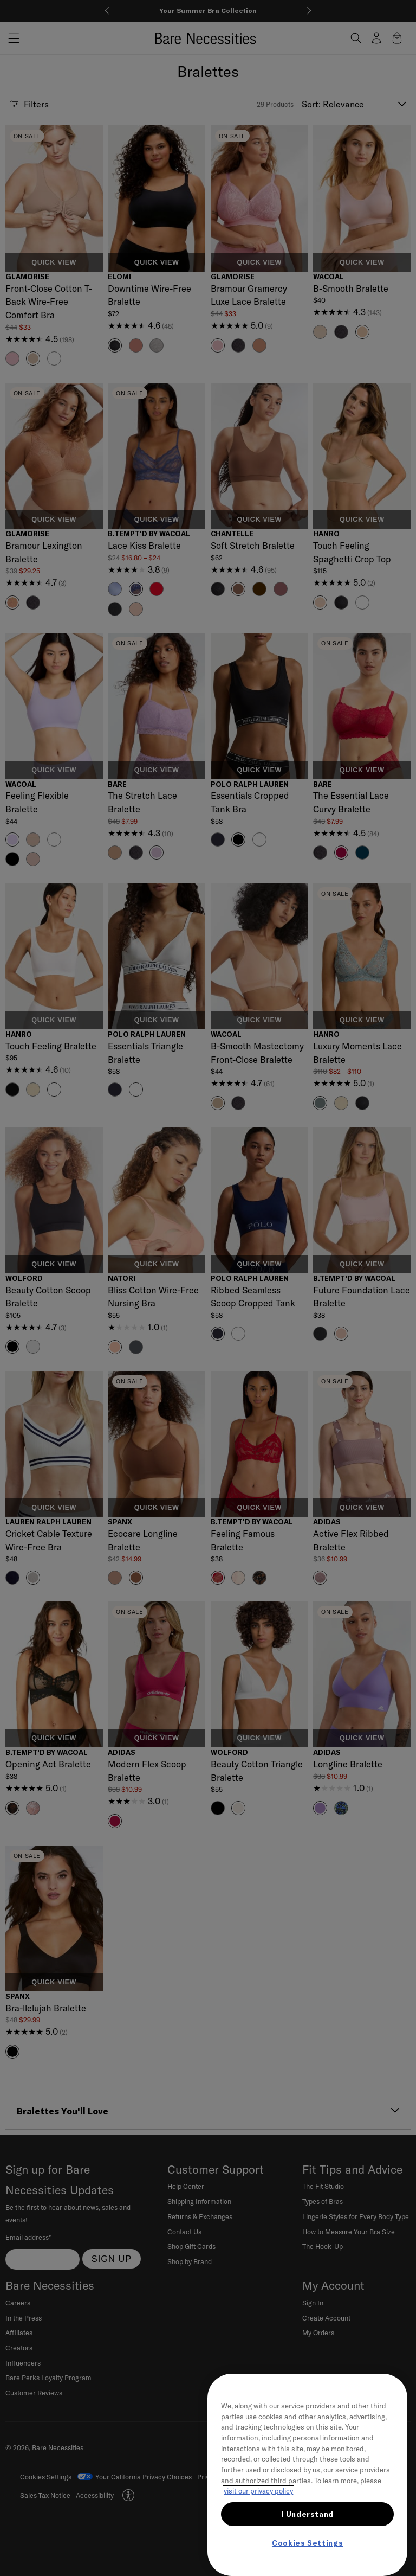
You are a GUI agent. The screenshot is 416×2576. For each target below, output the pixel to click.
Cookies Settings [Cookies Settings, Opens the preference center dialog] (307, 2543)
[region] (307, 2475)
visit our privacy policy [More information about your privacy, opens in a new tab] (258, 2491)
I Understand (307, 2514)
